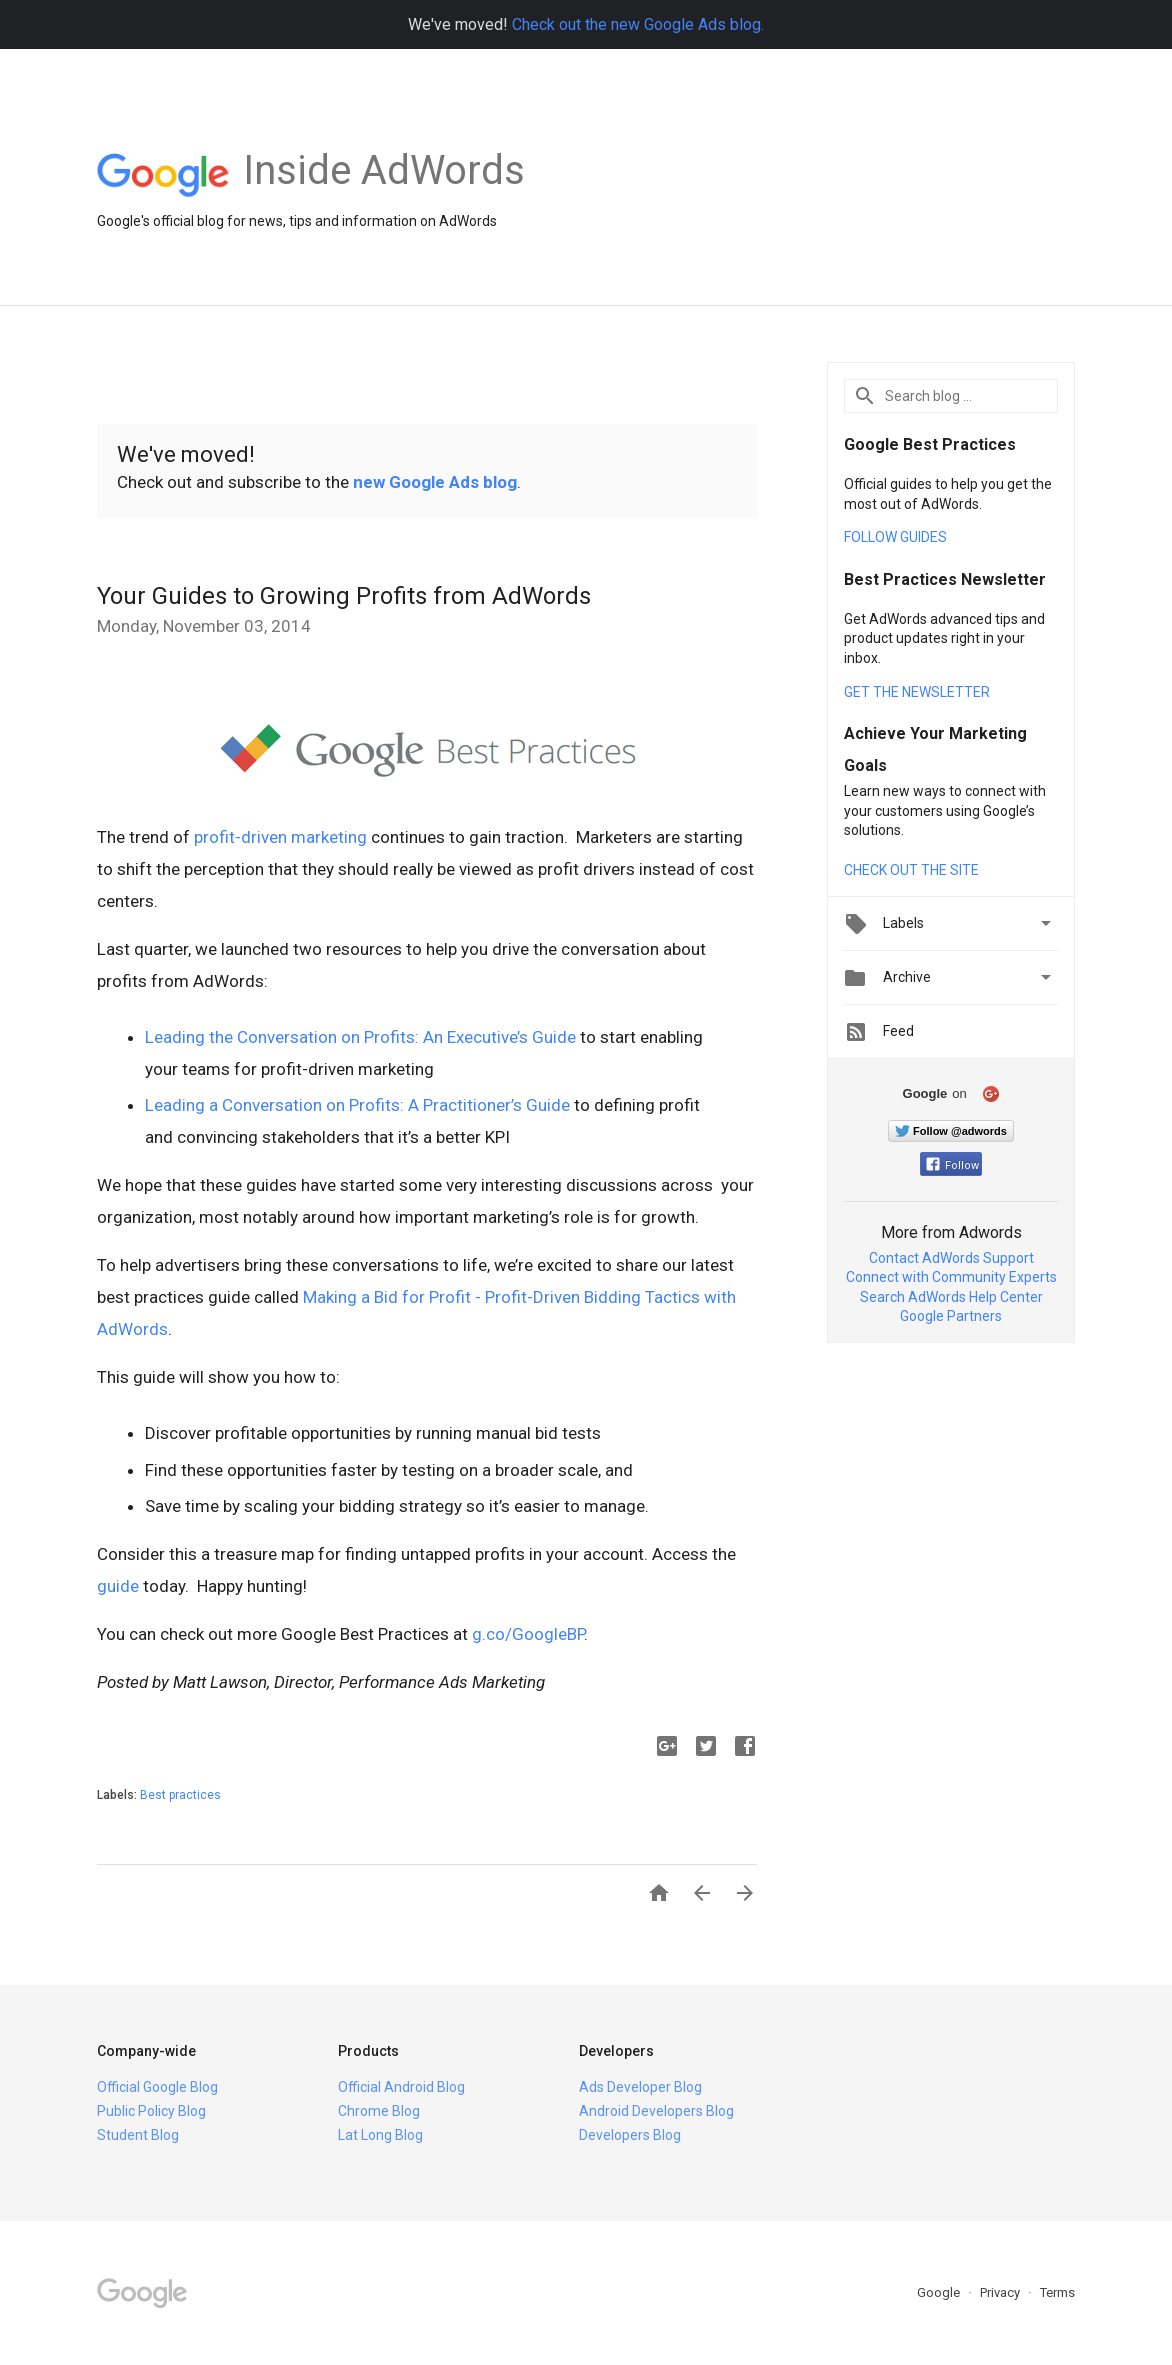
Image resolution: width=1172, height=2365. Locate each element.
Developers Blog (630, 2135)
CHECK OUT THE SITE (911, 870)
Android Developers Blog (656, 2111)
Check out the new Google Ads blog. (638, 24)
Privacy (1001, 2292)
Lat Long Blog (380, 2135)
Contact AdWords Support (951, 1258)
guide (118, 1586)
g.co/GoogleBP (528, 1634)
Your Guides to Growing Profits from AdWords (344, 596)
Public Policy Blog (151, 2111)
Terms (1057, 2292)
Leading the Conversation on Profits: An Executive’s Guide (360, 1037)
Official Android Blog (401, 2087)
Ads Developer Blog (640, 2087)
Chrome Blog (379, 2111)
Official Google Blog (157, 2087)
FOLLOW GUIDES (895, 537)
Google (940, 2292)
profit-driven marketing (280, 837)
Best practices (180, 1795)
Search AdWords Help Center (951, 1297)
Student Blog (138, 2135)
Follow (952, 1165)
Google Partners (951, 1316)
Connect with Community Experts (951, 1277)
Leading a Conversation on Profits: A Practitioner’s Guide (357, 1105)
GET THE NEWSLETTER (917, 692)
